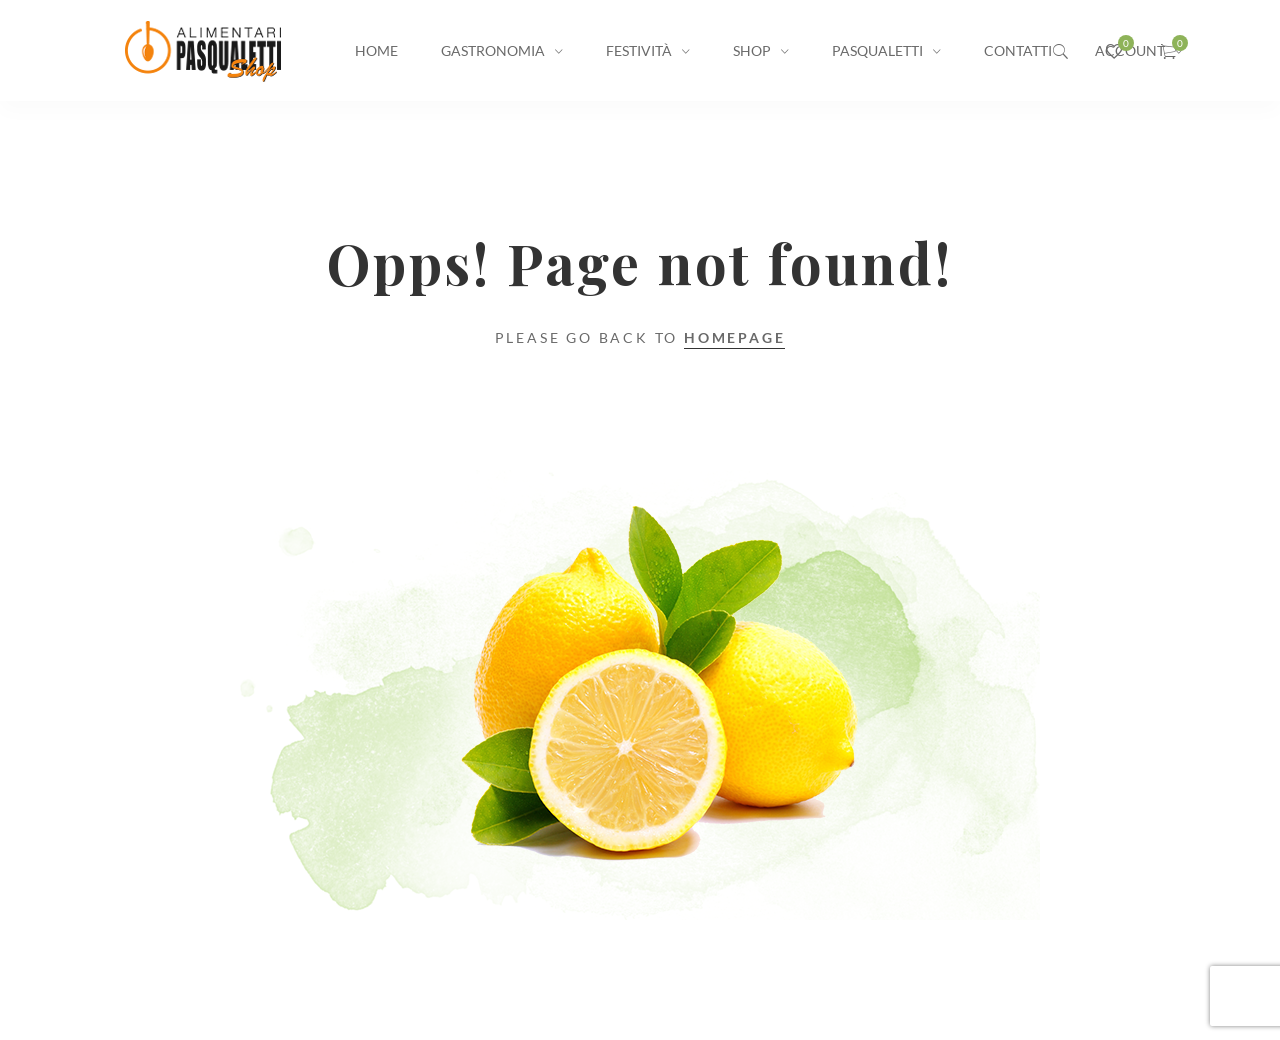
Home (376, 50)
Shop (752, 50)
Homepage (734, 337)
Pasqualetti (877, 50)
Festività (639, 50)
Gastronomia (493, 50)
